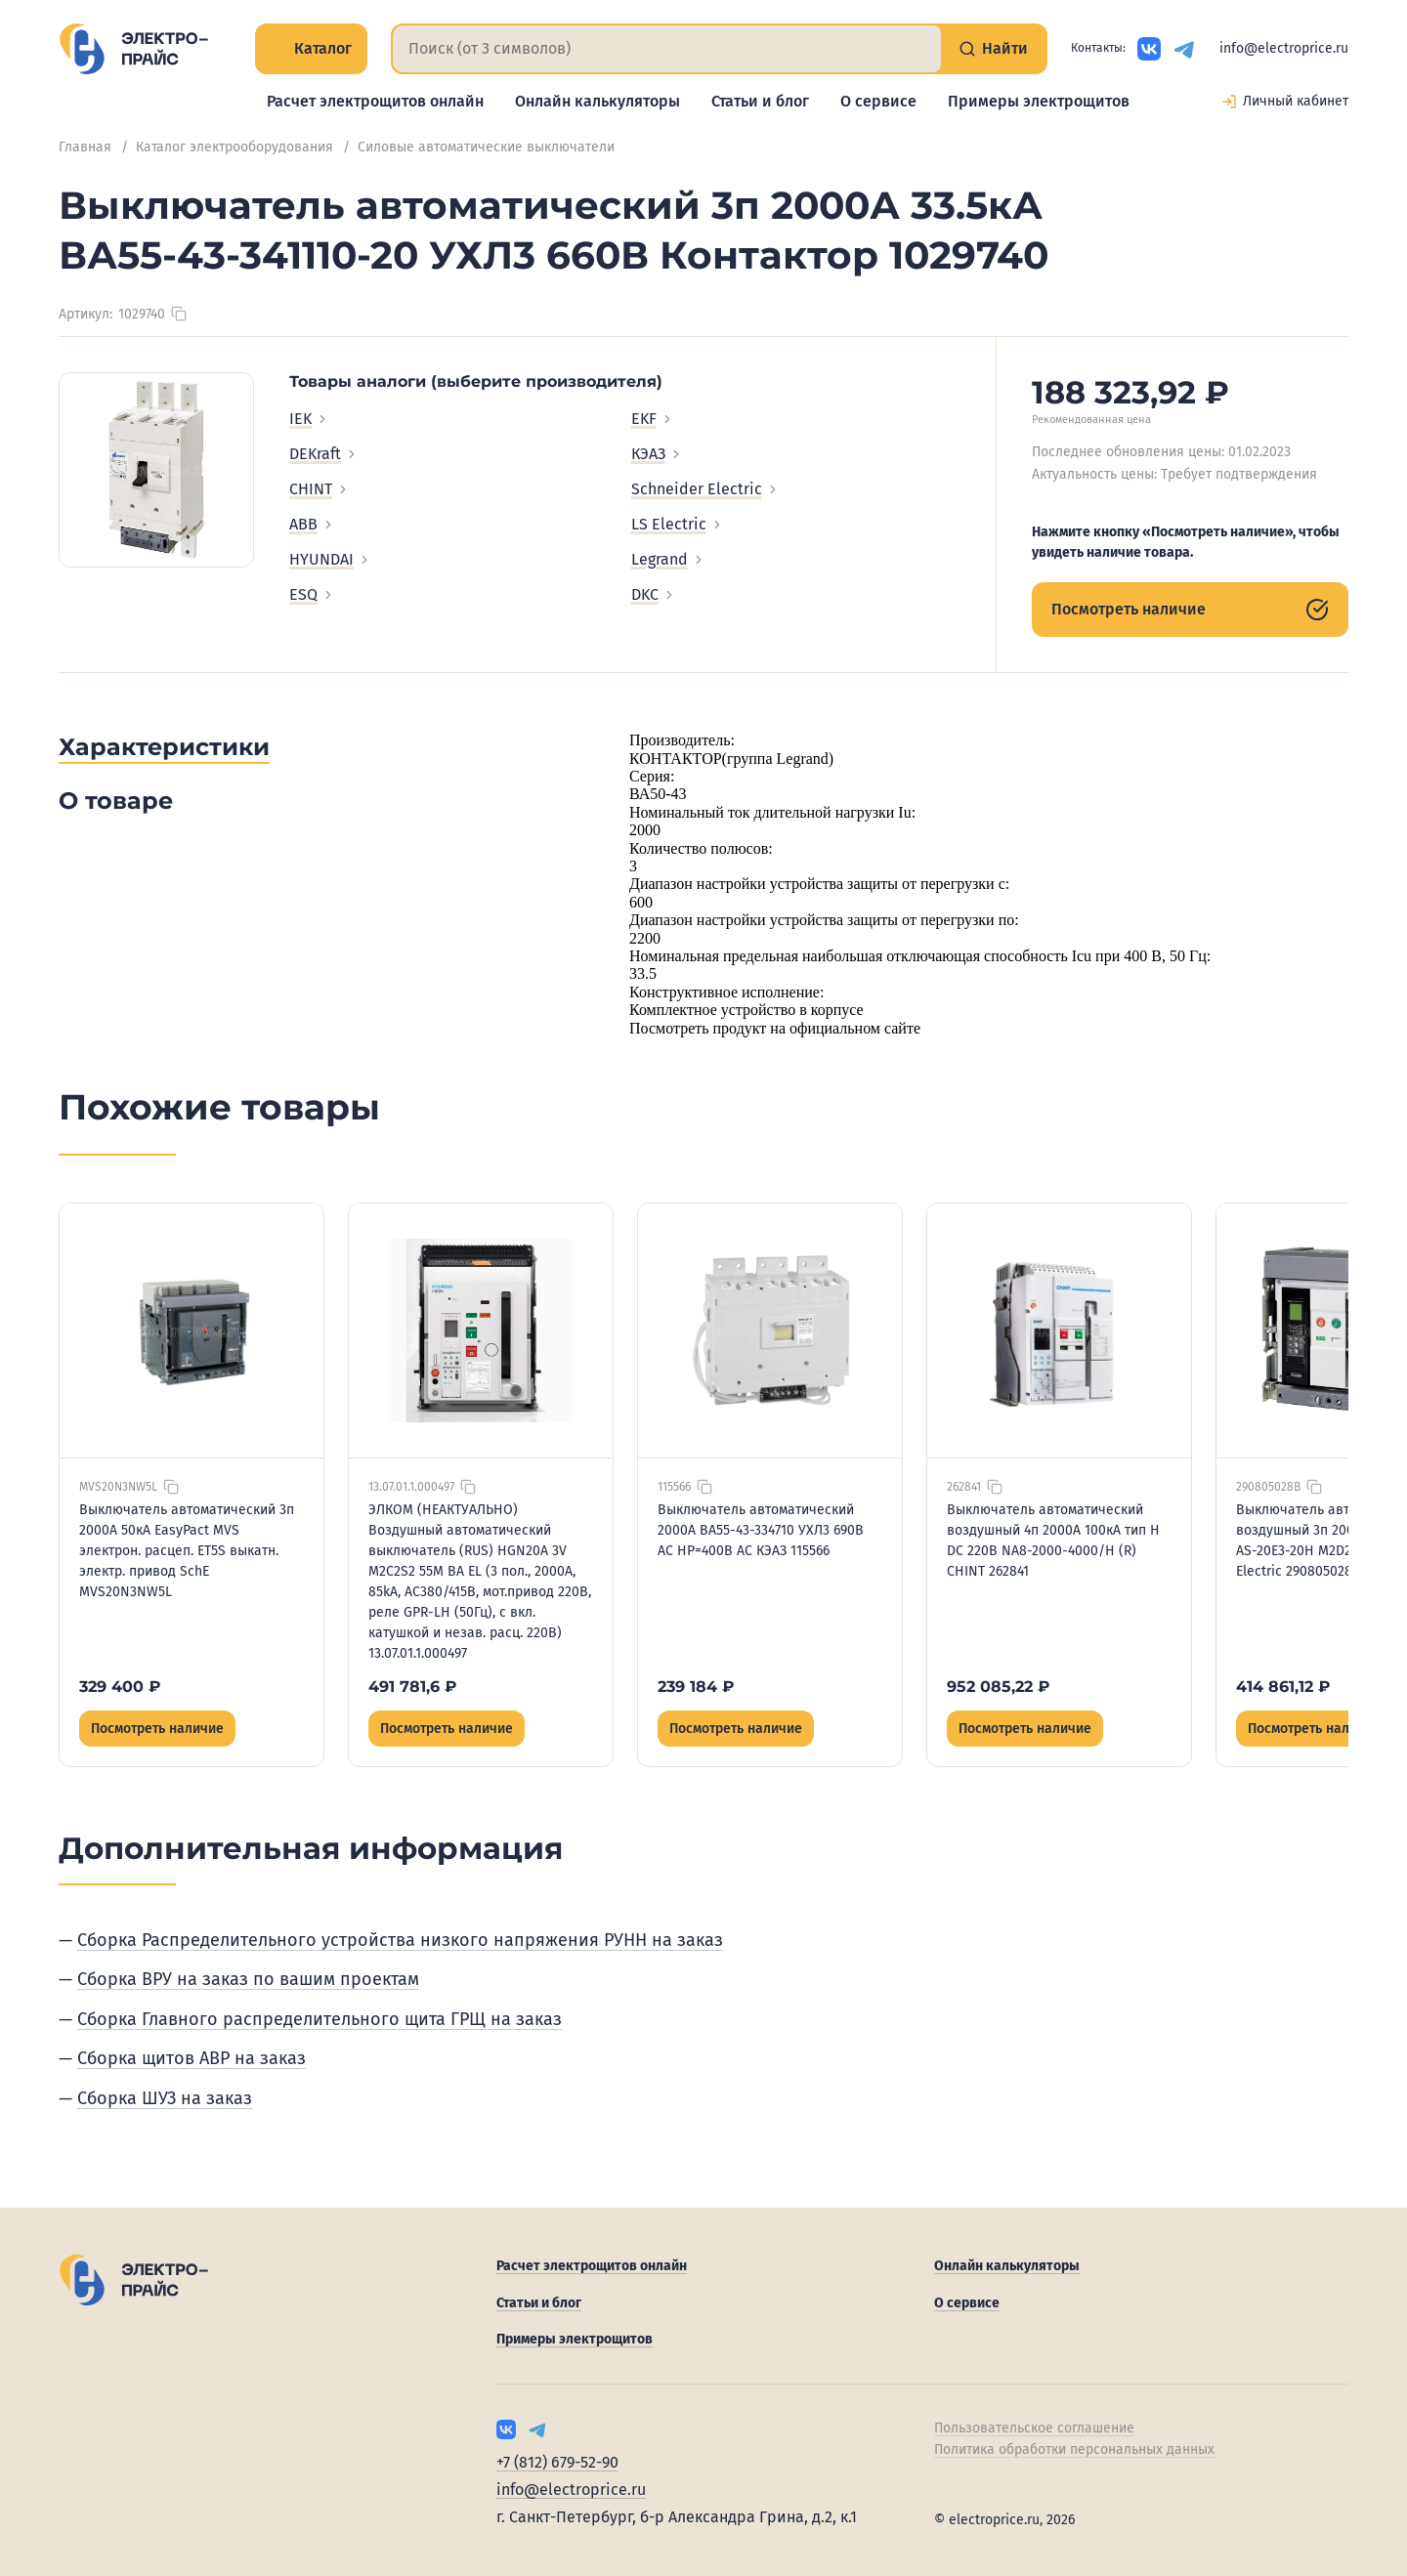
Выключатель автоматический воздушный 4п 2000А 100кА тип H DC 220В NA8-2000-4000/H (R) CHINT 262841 (1053, 1540)
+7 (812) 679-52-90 (557, 2462)
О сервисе (878, 101)
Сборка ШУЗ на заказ (164, 2098)
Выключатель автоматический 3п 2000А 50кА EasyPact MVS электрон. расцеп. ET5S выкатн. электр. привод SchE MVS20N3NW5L (186, 1550)
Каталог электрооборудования (234, 147)
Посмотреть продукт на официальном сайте (774, 1028)
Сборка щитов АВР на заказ (191, 2058)
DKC (653, 594)
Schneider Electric (705, 489)
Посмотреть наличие (1190, 609)
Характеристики (164, 747)
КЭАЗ (657, 453)
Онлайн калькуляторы (597, 101)
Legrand (668, 559)
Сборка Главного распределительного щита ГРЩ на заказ (319, 2019)
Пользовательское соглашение (1034, 2428)
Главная (85, 147)
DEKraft (324, 453)
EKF (652, 418)
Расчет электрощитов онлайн (375, 101)
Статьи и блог (760, 101)
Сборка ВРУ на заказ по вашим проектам (248, 1979)
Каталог (311, 48)
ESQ (312, 594)
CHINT (319, 489)
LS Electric (677, 524)
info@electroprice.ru (1283, 48)
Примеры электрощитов (1039, 101)
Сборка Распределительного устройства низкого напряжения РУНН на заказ (400, 1940)
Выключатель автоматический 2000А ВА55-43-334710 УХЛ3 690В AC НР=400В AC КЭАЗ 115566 (761, 1530)
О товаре (116, 800)
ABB (312, 524)
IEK (309, 418)
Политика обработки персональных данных (1074, 2449)
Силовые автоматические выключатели (486, 147)
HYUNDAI (330, 559)
